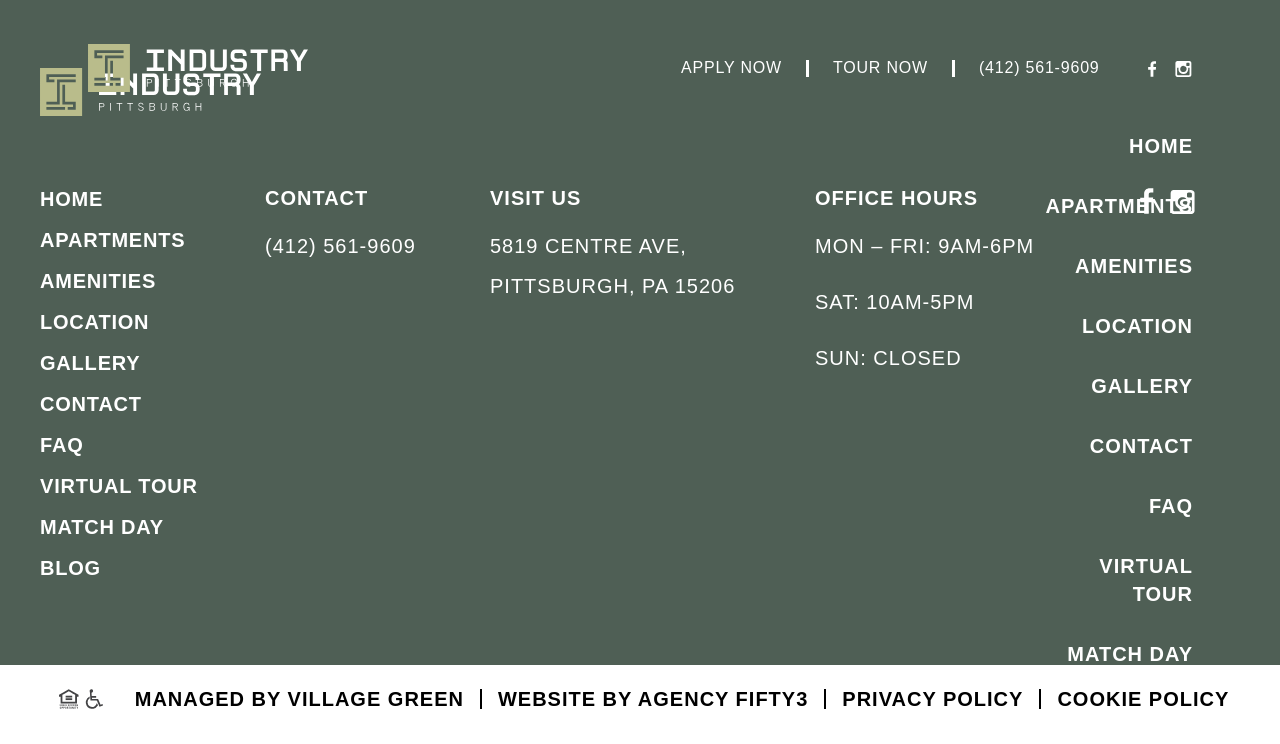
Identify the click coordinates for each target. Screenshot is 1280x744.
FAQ (1171, 506)
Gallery (1142, 386)
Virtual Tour (1146, 580)
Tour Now (880, 68)
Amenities (1134, 266)
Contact (1141, 446)
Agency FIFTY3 (723, 699)
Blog (1162, 714)
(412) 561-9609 (1039, 68)
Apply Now (731, 68)
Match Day (1130, 654)
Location (1137, 326)
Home (1161, 146)
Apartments (1119, 206)
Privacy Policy (932, 699)
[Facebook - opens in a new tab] (1152, 71)
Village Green (376, 699)
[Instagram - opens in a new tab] (1183, 71)
